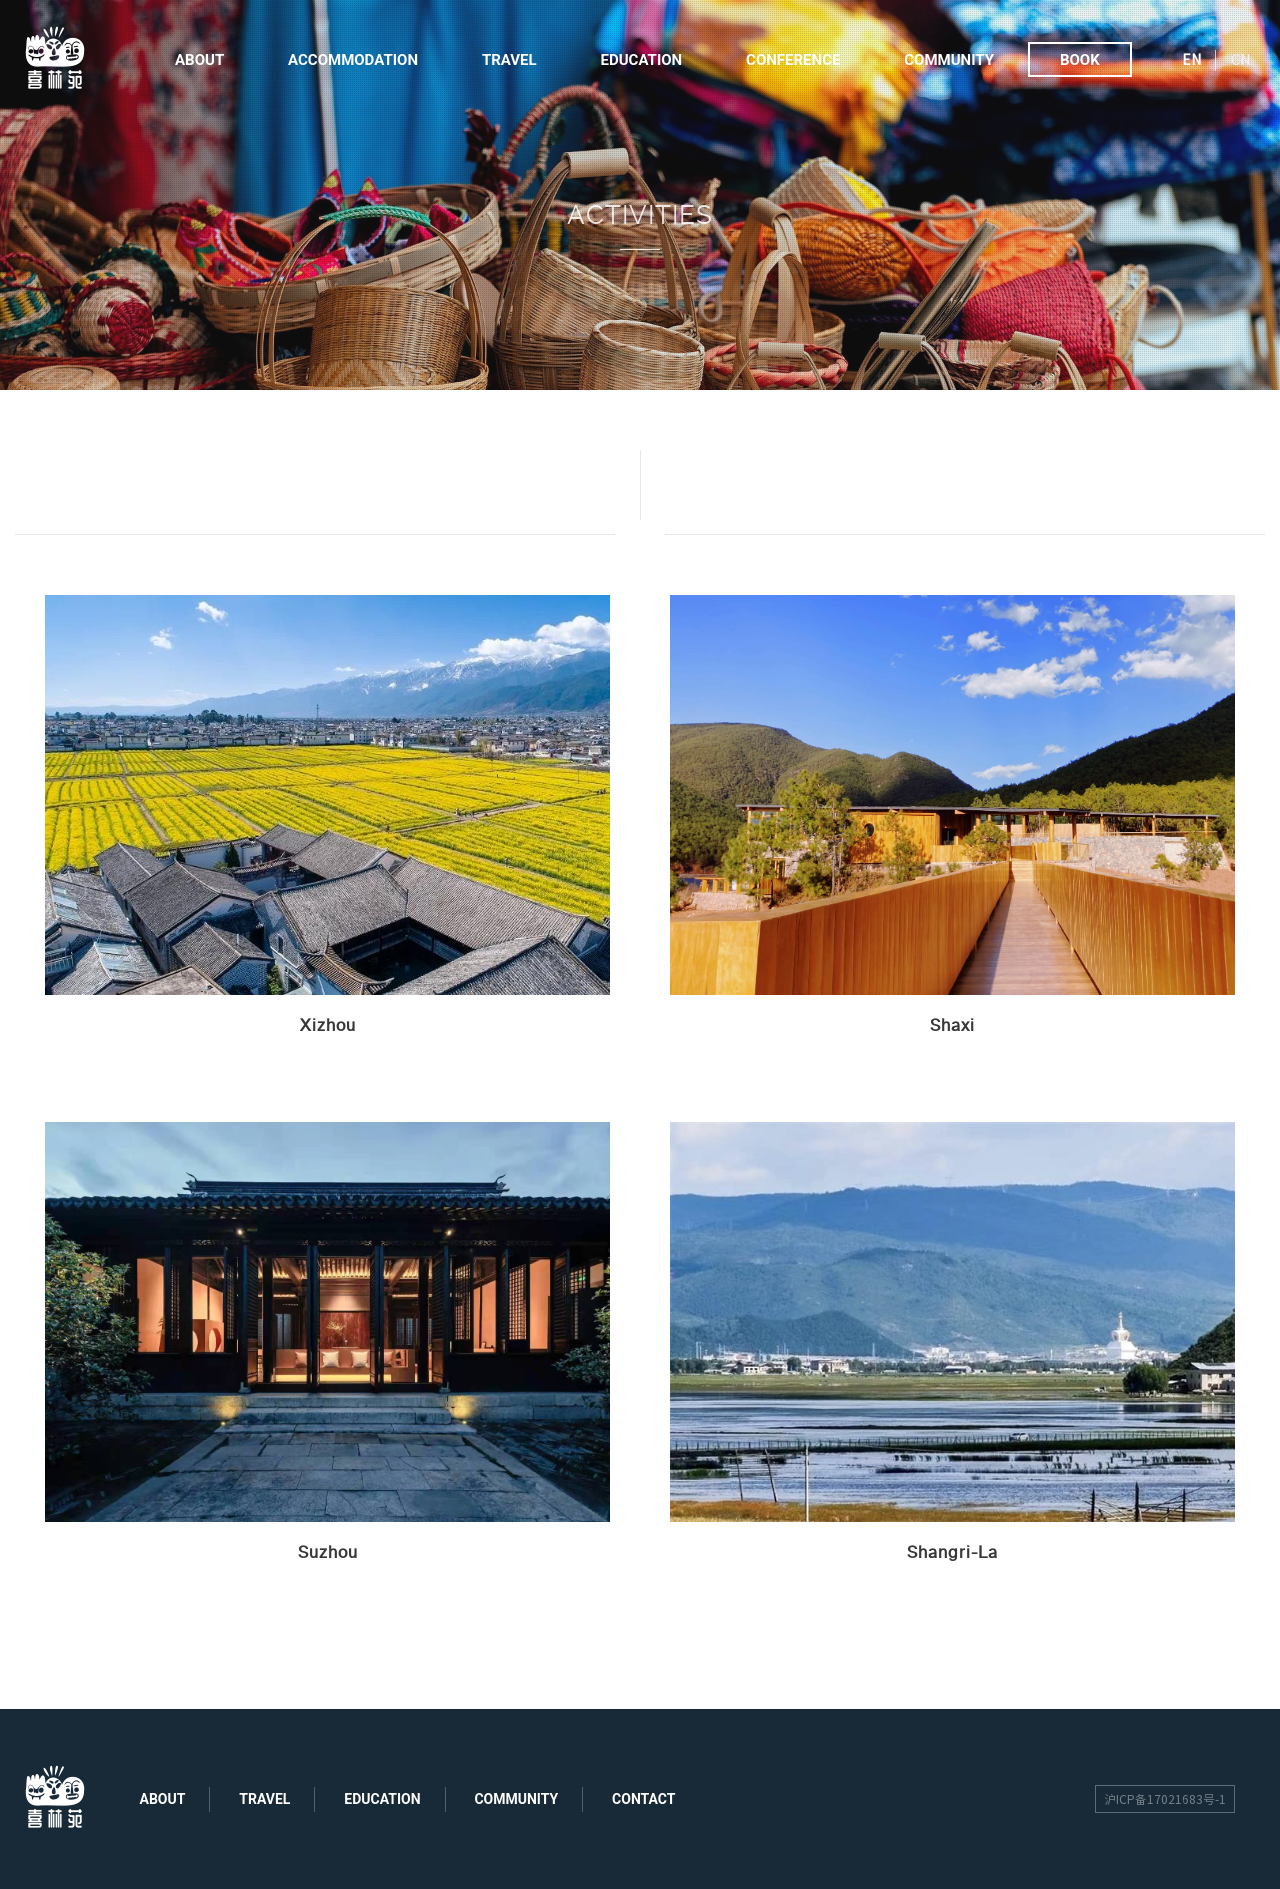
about (163, 1799)
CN (1240, 60)
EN (1191, 60)
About (199, 60)
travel (264, 1799)
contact (643, 1799)
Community (949, 60)
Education (642, 60)
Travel (509, 60)
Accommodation (353, 60)
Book (1080, 60)
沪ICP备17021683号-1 (1165, 1799)
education (382, 1799)
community (516, 1799)
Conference (793, 60)
